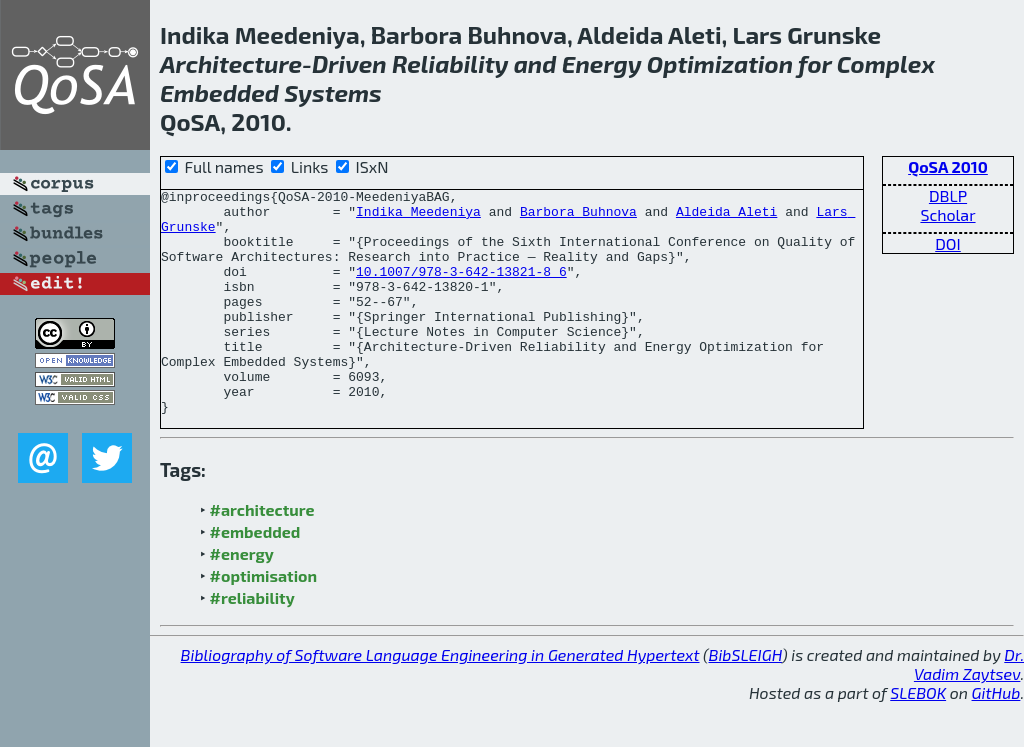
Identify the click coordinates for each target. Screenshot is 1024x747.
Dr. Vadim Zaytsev (969, 709)
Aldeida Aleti (726, 217)
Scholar (947, 214)
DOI (948, 243)
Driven (349, 63)
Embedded (219, 92)
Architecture (231, 63)
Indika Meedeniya (418, 217)
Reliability (450, 63)
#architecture (262, 554)
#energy (242, 598)
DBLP (948, 195)
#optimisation (264, 620)
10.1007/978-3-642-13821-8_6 (461, 289)
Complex (886, 63)
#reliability (252, 642)
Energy (602, 63)
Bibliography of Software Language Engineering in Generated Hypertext (440, 699)
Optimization (720, 63)
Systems (333, 92)
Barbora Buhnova (578, 217)
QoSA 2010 (948, 166)
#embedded (255, 576)
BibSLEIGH (745, 699)
